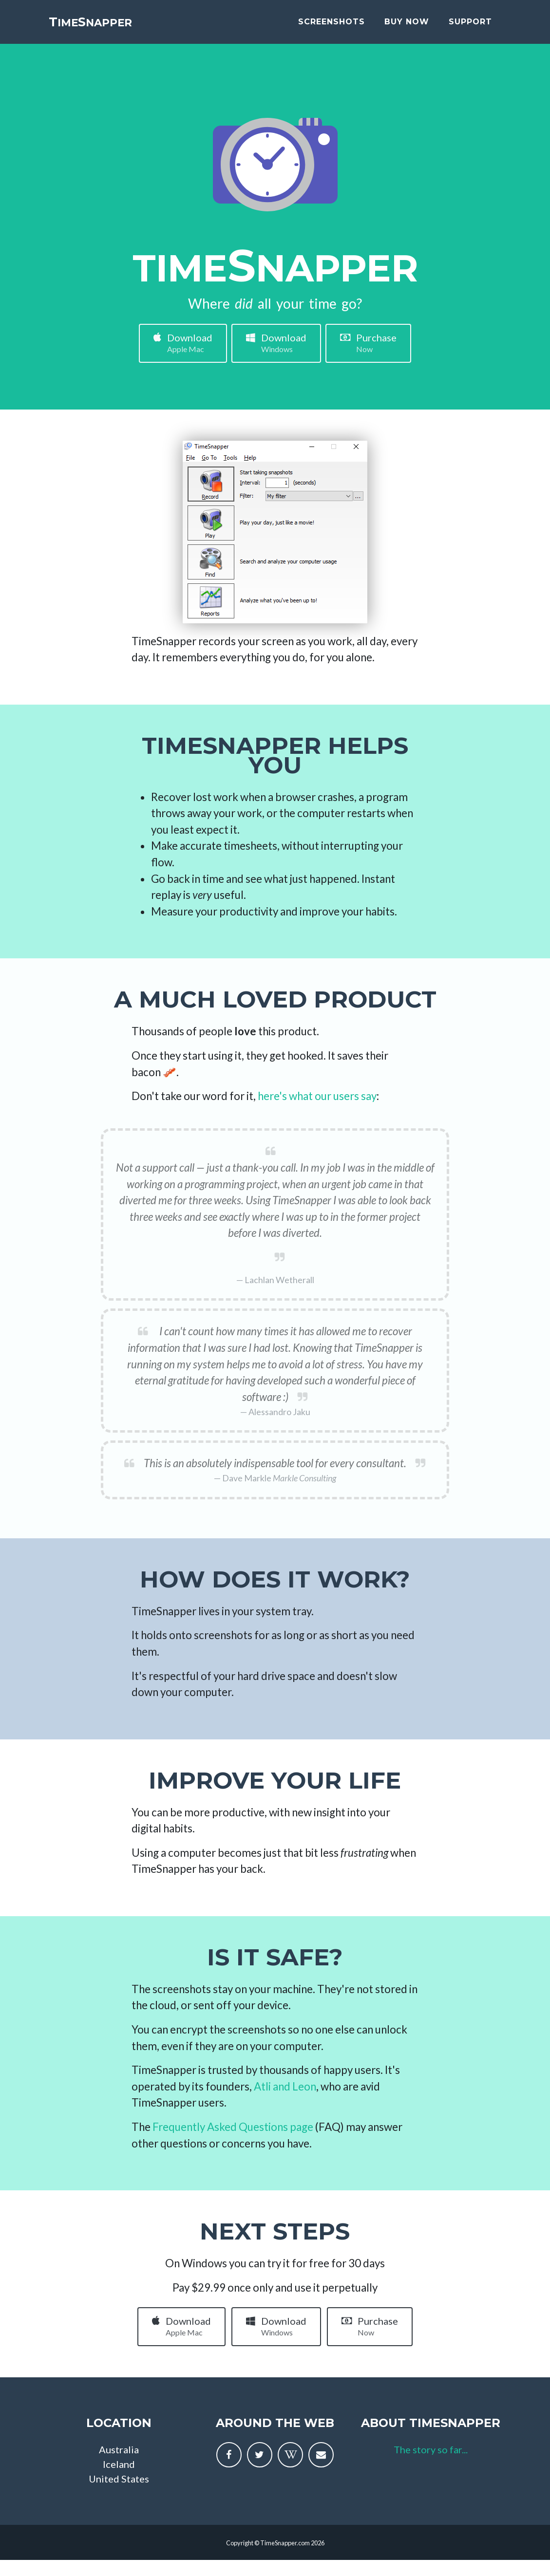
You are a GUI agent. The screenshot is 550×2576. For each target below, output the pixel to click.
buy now (406, 28)
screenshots (331, 28)
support (470, 28)
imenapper (111, 28)
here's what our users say (317, 1096)
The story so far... (431, 2450)
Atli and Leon (285, 2087)
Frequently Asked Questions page (232, 2127)
